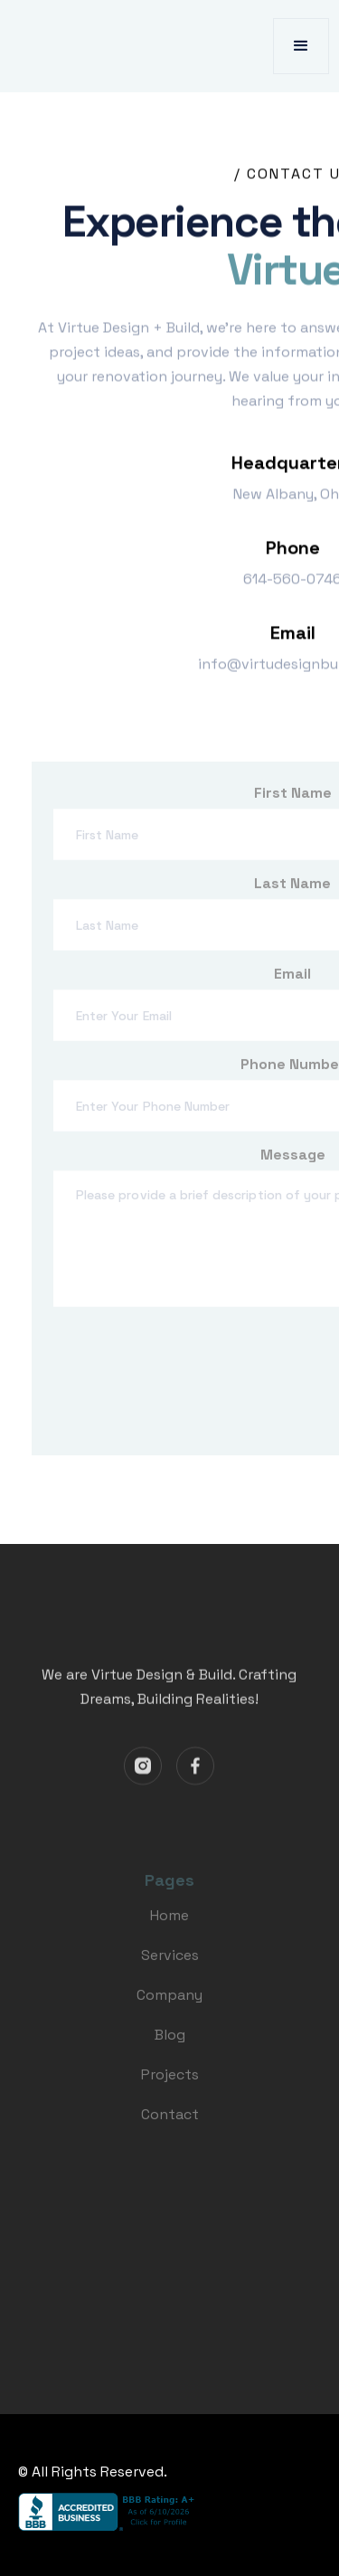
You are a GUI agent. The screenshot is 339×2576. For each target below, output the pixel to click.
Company (169, 2003)
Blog (170, 2042)
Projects (170, 2082)
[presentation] (190, 1386)
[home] (96, 46)
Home (169, 1923)
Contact (170, 2122)
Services (170, 1963)
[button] (301, 46)
